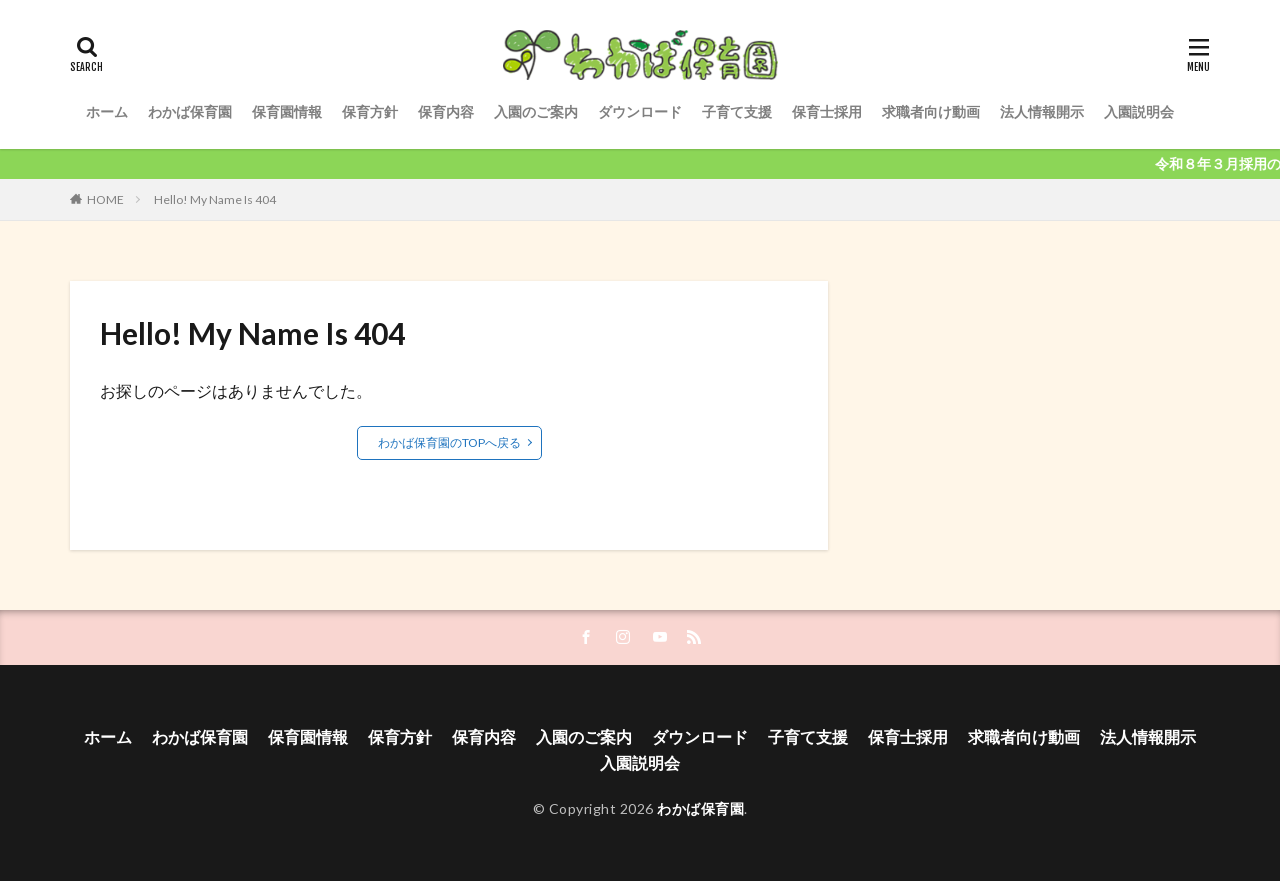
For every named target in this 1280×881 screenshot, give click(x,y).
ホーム (107, 111)
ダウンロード (640, 111)
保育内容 (446, 111)
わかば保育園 (190, 111)
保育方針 (370, 111)
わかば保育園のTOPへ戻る (449, 442)
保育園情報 (287, 111)
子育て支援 (737, 111)
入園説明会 (1139, 111)
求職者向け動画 (931, 111)
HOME (105, 199)
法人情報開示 (1042, 111)
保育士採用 (827, 111)
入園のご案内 (536, 111)
